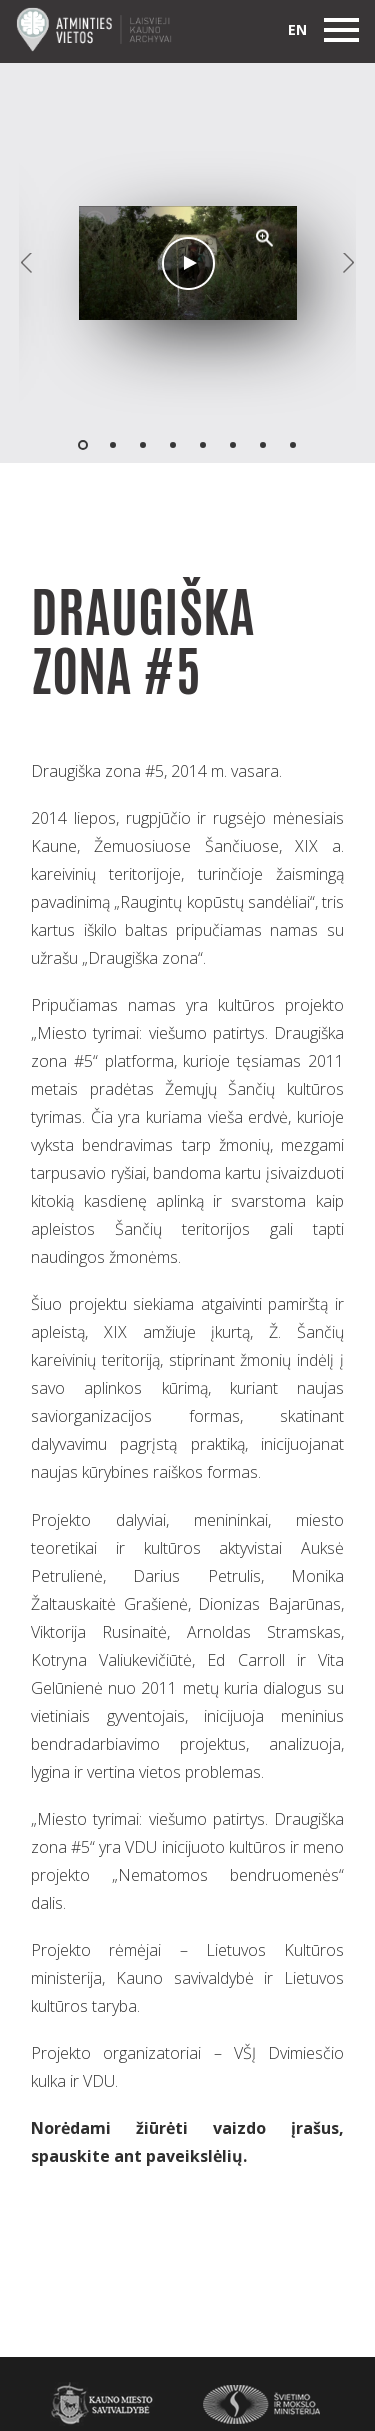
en (297, 29)
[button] (265, 238)
